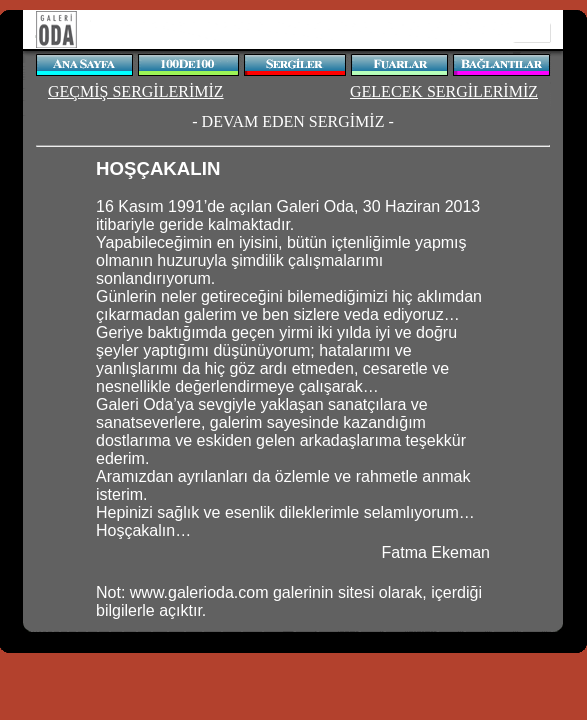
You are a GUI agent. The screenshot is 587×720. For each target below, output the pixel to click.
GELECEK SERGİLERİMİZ (444, 91)
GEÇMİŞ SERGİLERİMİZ (136, 91)
